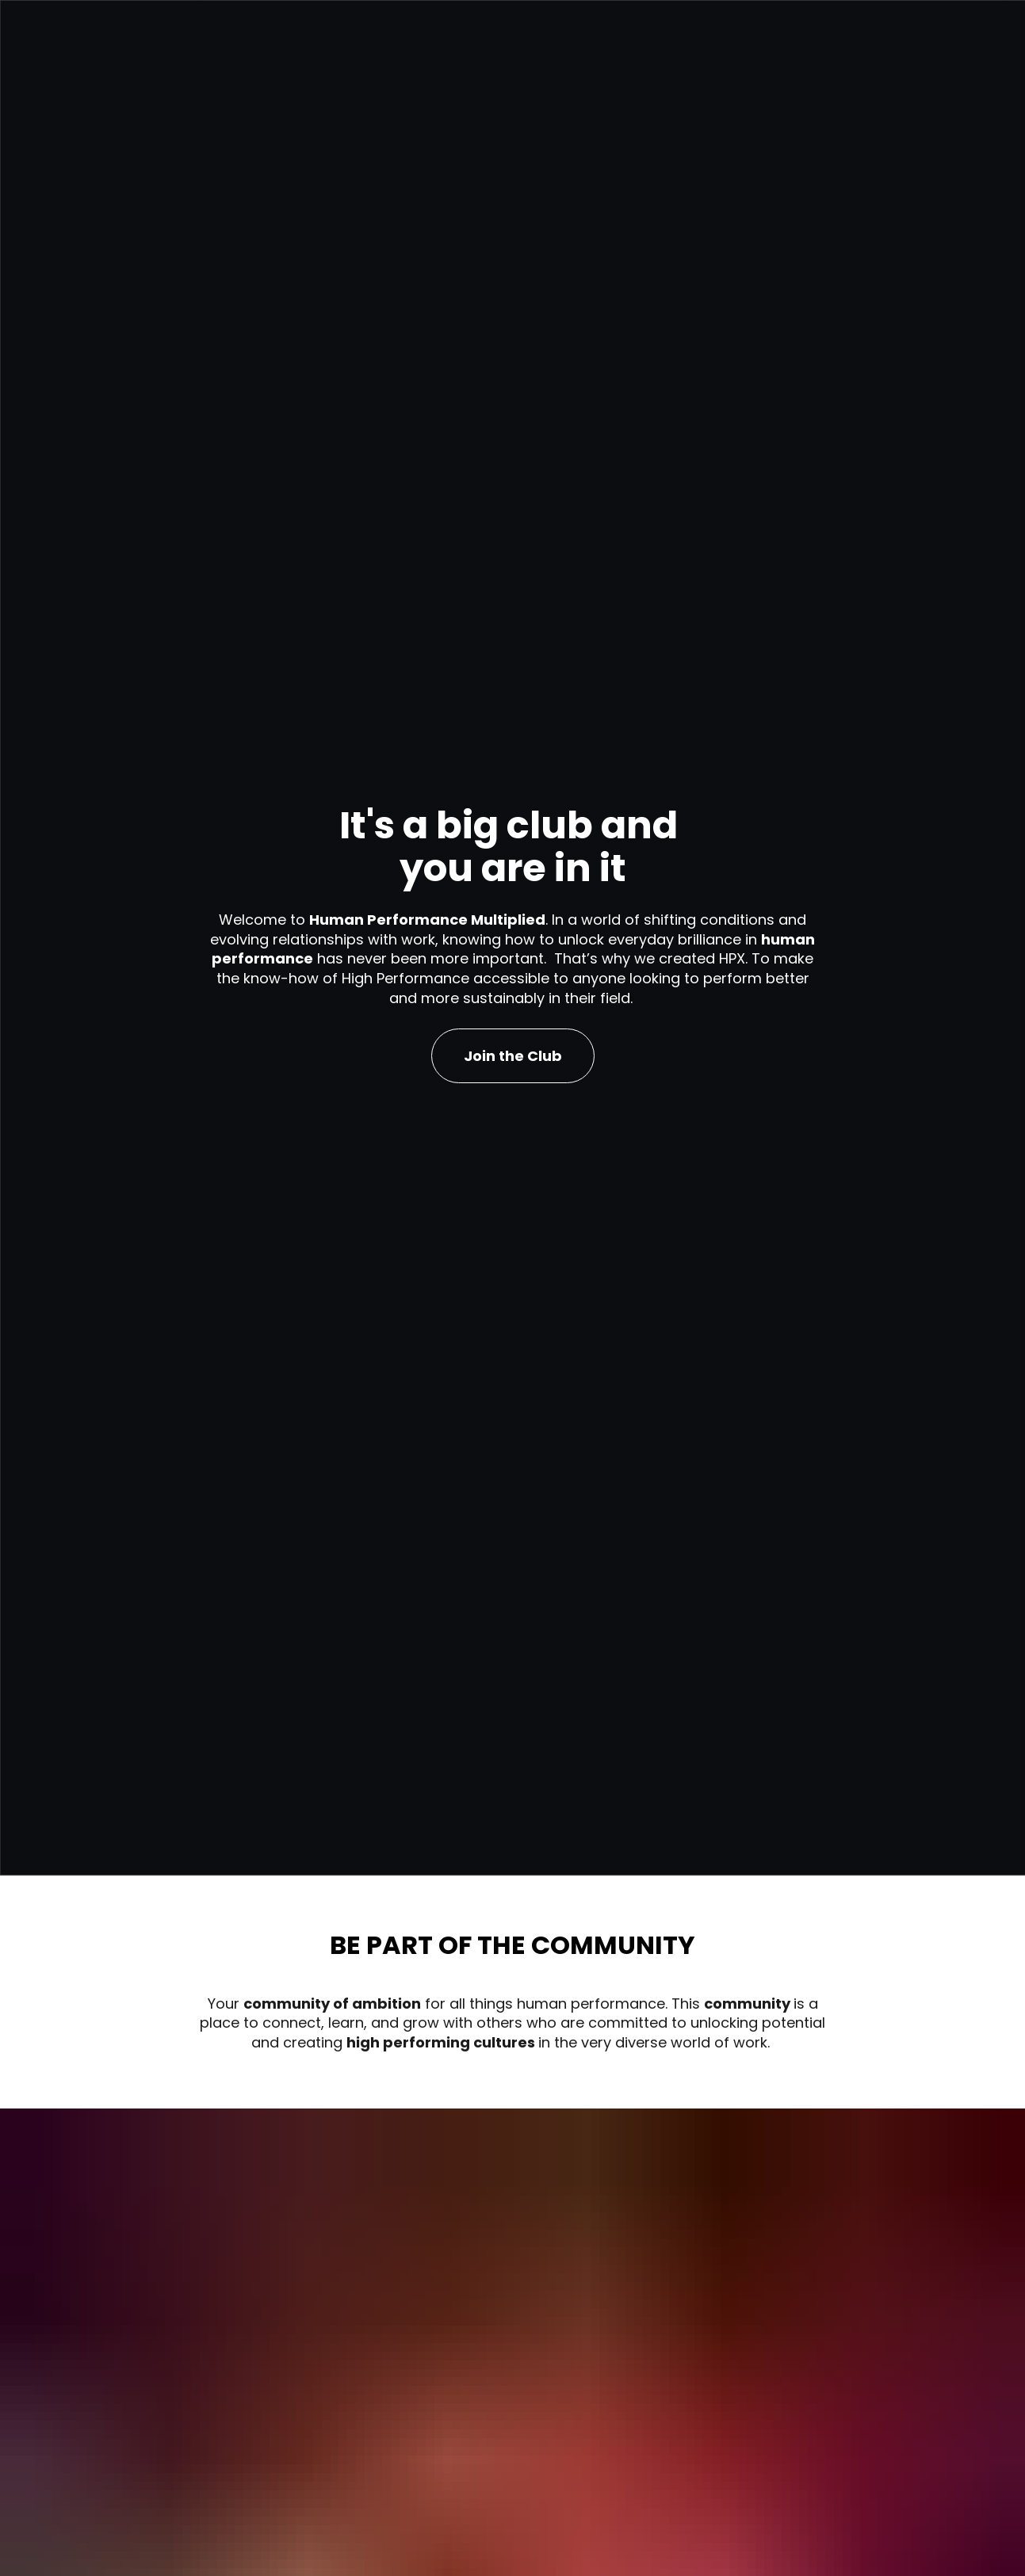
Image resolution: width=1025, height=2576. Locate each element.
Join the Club (512, 1084)
